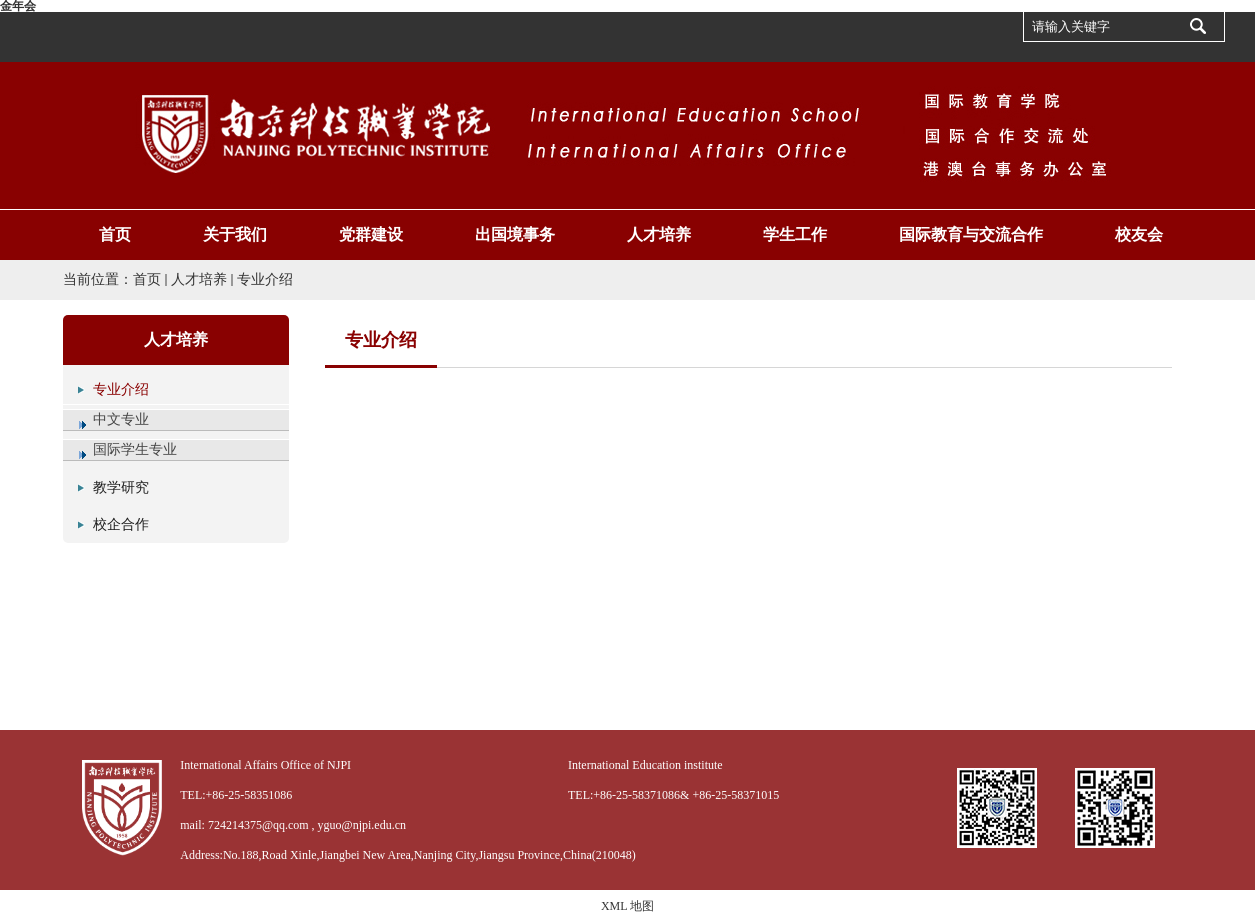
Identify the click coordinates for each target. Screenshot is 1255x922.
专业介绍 (265, 279)
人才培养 (199, 279)
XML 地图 (627, 906)
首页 (147, 279)
